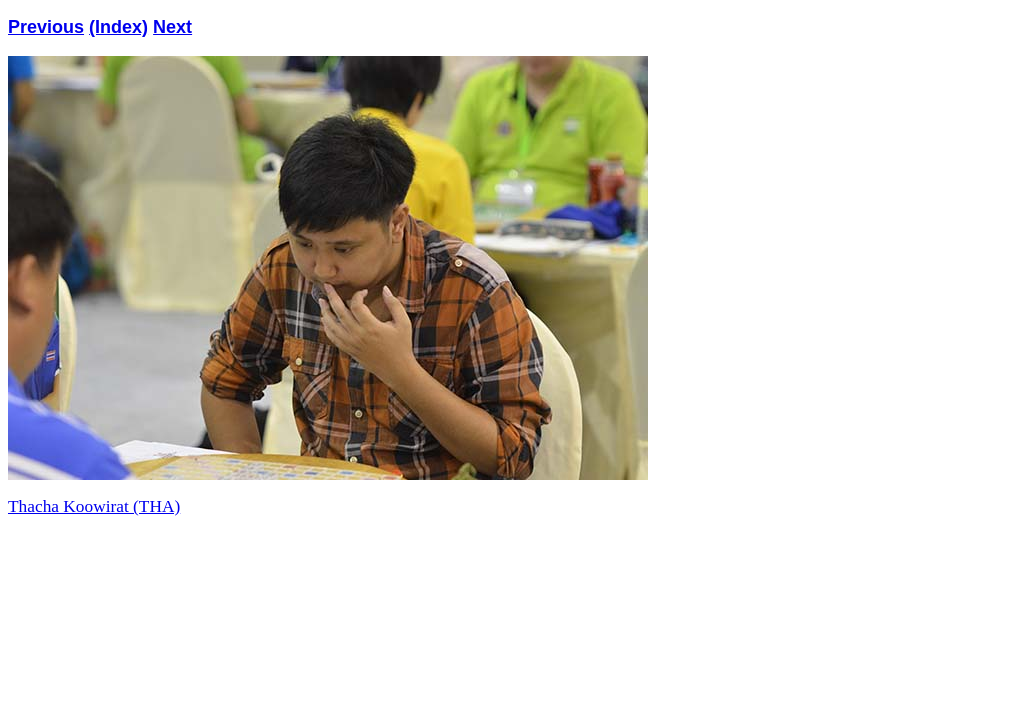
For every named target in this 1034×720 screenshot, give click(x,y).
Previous (46, 27)
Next (172, 27)
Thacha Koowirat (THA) (94, 506)
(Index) (118, 27)
